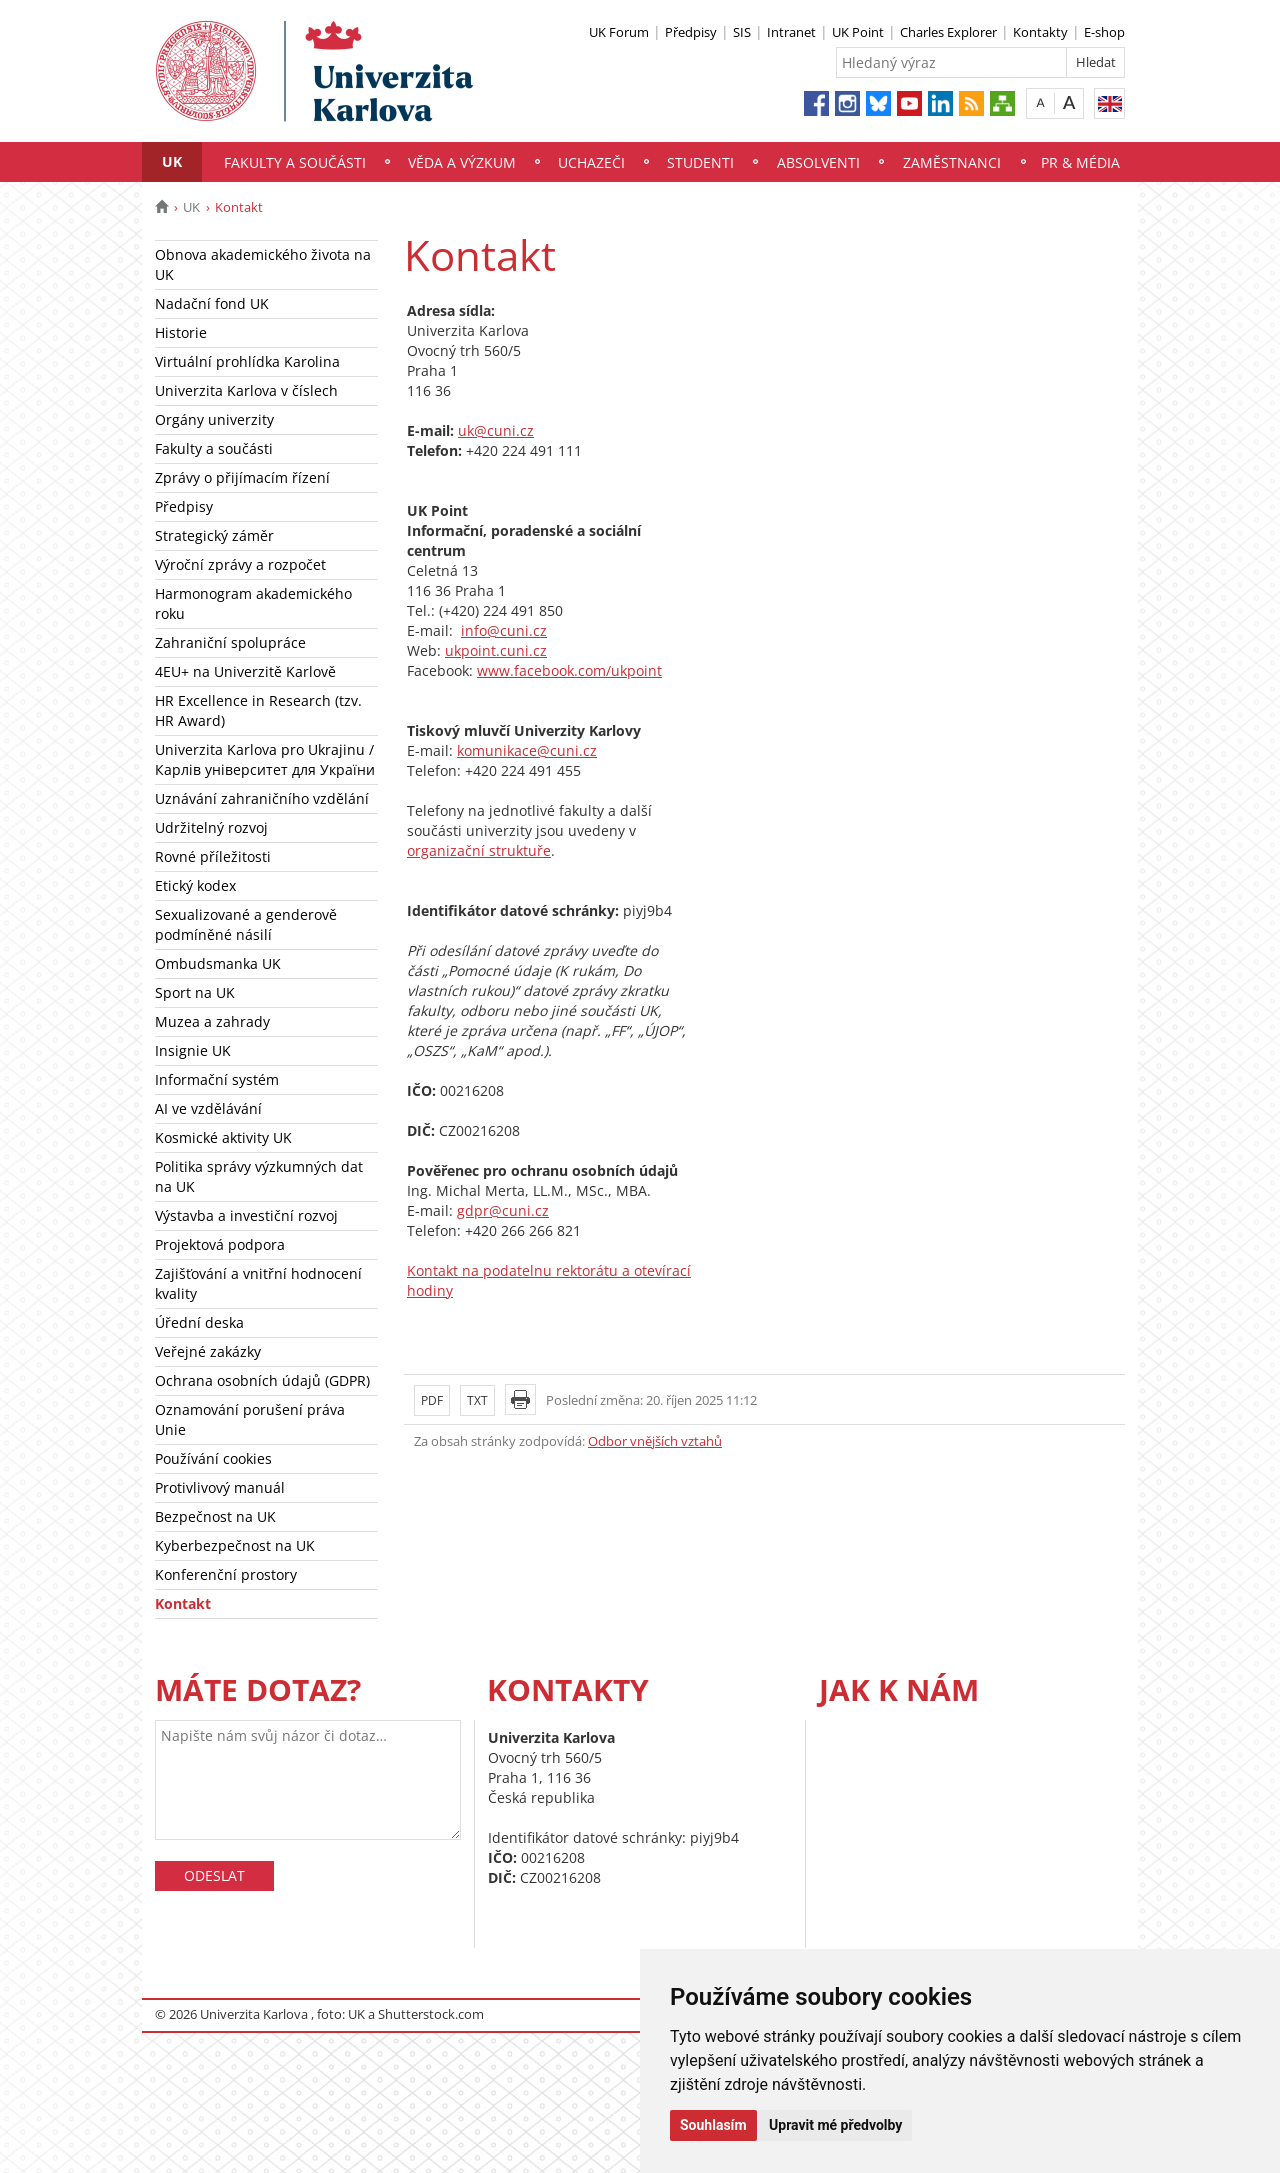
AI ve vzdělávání (208, 1108)
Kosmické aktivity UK (223, 1137)
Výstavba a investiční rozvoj (246, 1215)
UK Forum (619, 32)
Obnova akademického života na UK (263, 264)
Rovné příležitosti (213, 856)
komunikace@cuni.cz (527, 750)
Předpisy (691, 32)
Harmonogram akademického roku (253, 603)
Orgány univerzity (214, 419)
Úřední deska (199, 1322)
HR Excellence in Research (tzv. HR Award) (258, 710)
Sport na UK (195, 992)
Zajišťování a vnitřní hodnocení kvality (258, 1283)
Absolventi (818, 162)
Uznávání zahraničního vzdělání (262, 798)
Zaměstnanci (952, 162)
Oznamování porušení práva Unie (250, 1419)
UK (172, 161)
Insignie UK (193, 1050)
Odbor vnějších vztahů (655, 1441)
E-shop (1104, 32)
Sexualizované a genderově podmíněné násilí (246, 924)
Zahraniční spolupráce (230, 642)
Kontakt (183, 1603)
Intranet (791, 32)
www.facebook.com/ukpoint (569, 670)
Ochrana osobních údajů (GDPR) (262, 1380)
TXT (477, 1400)
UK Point (858, 32)
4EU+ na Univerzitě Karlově (245, 671)
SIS (742, 32)
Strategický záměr (214, 535)
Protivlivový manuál (220, 1487)
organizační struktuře (479, 850)
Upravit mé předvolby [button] (835, 2125)
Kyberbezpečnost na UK (235, 1545)
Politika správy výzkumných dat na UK (259, 1176)
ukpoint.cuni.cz (496, 650)
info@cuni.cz (504, 630)
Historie (181, 332)
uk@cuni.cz (496, 430)
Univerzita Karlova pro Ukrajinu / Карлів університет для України (265, 759)
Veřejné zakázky (208, 1351)
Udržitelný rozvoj (211, 827)
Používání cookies (213, 1458)
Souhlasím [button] (713, 2125)
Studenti (700, 162)
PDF (432, 1400)
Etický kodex (195, 885)
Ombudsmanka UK (218, 963)
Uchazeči (591, 162)
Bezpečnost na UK (215, 1516)
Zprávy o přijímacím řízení (242, 477)
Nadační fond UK (212, 303)
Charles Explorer (948, 32)
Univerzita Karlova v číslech (246, 390)
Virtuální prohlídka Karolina (247, 361)
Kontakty (1040, 32)
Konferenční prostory (226, 1574)
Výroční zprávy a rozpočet (240, 564)
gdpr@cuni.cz (503, 1210)
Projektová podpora (220, 1244)
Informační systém (217, 1079)
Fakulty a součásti (295, 162)
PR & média (1080, 162)
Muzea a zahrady (212, 1021)
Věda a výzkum (462, 162)
